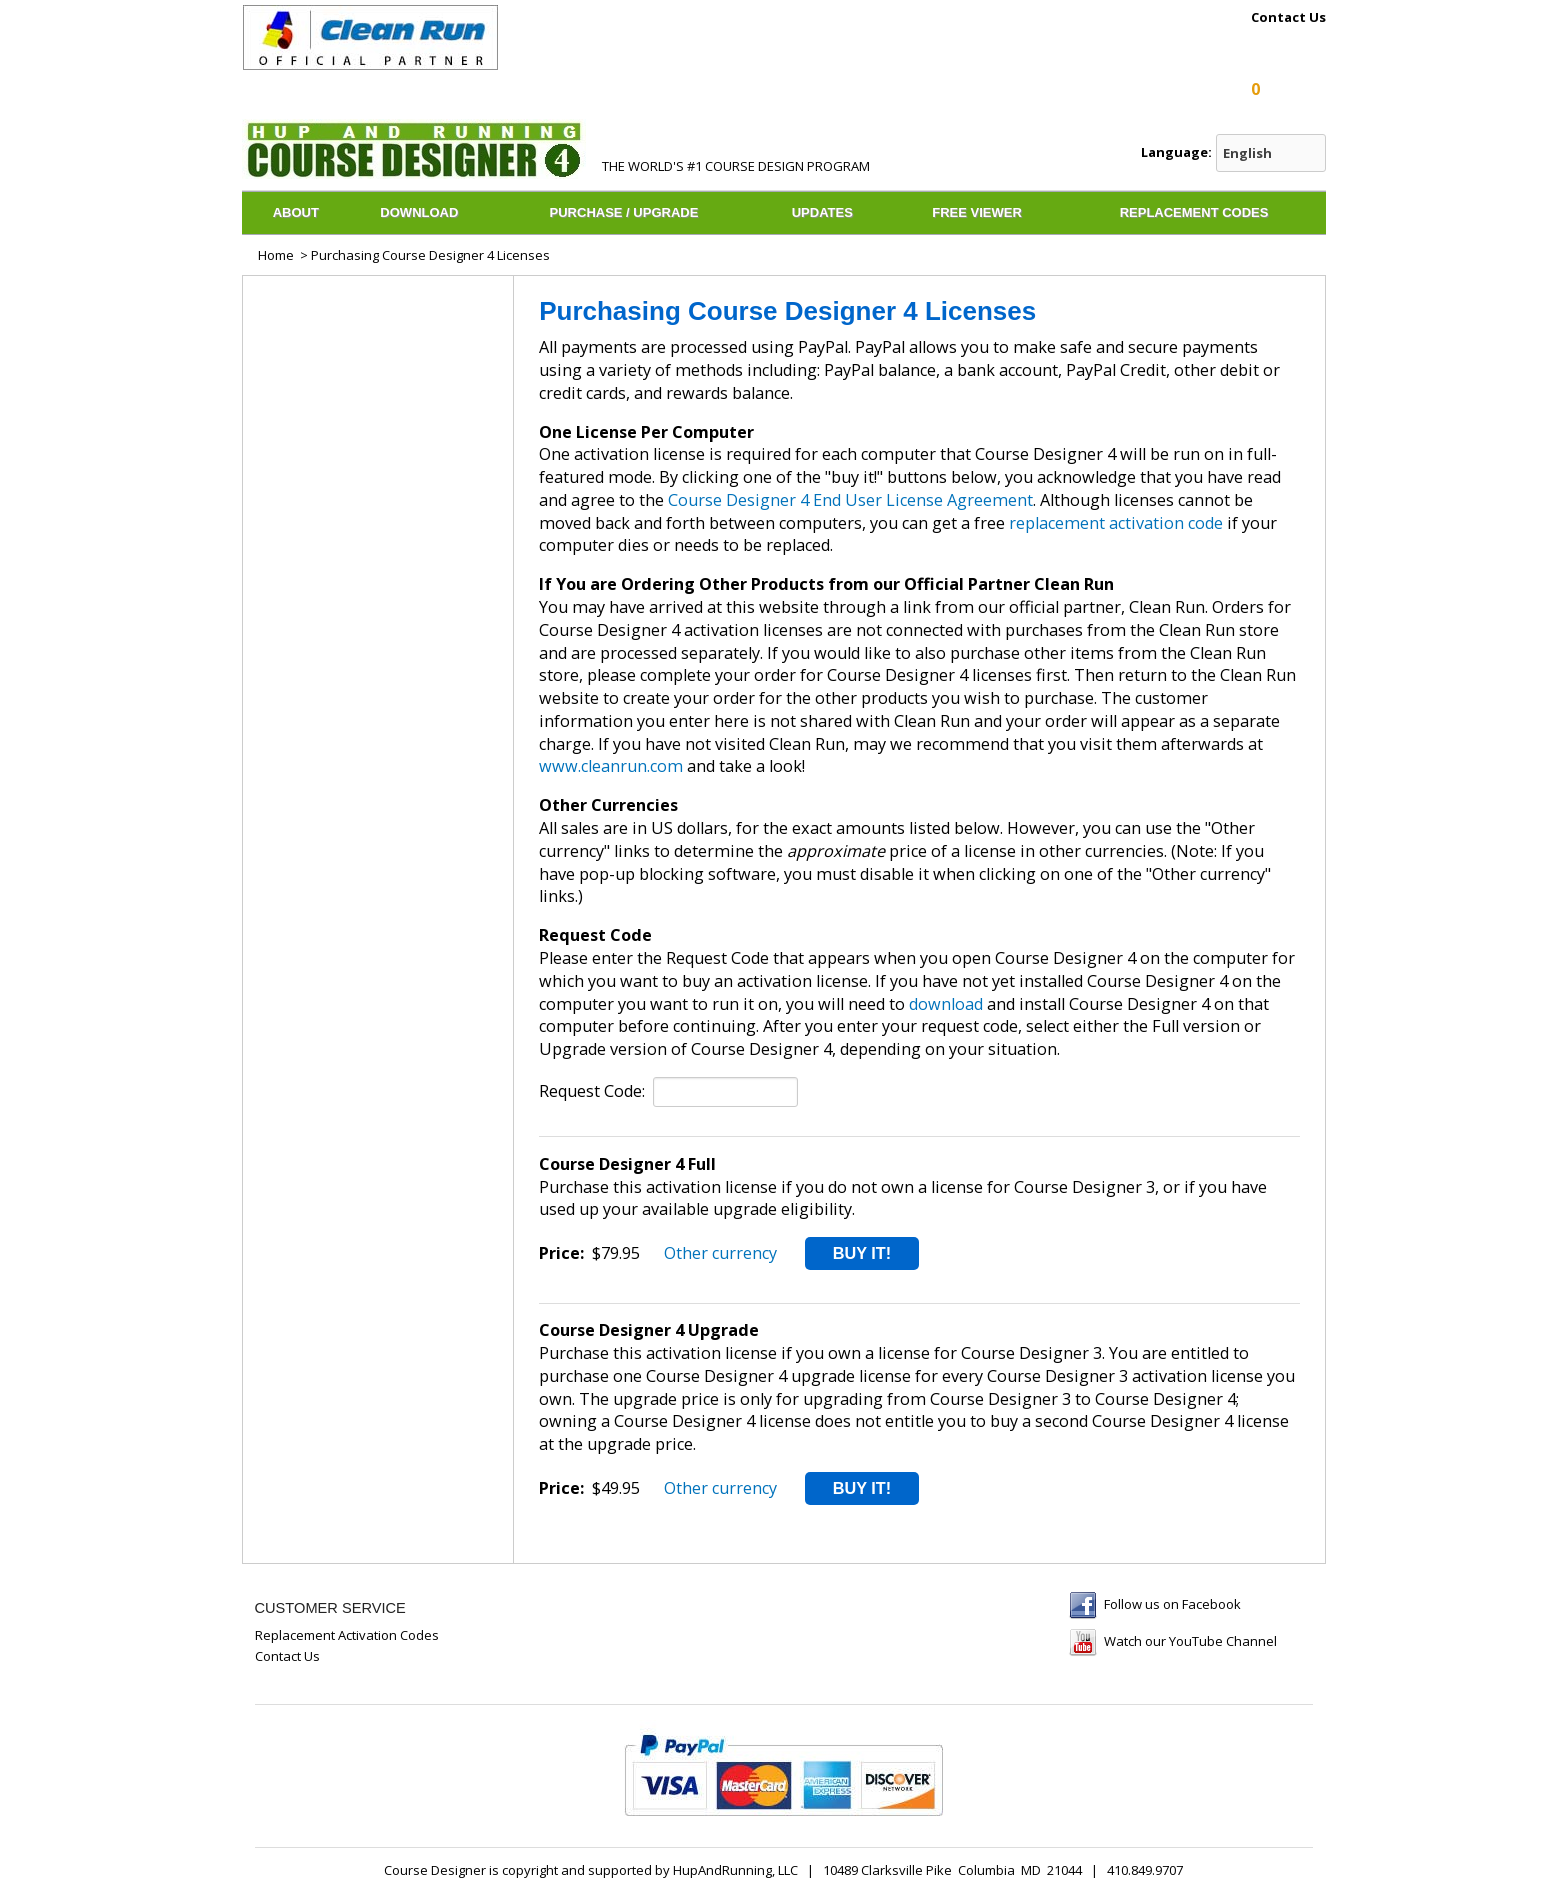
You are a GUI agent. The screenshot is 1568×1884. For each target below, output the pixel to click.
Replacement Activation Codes (347, 1635)
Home (276, 255)
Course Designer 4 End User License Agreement (850, 500)
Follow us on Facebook (1172, 1604)
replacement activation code (1116, 523)
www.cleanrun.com (611, 766)
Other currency (720, 1253)
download (946, 1004)
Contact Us (1288, 18)
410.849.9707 (1145, 1870)
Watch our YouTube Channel (1190, 1641)
